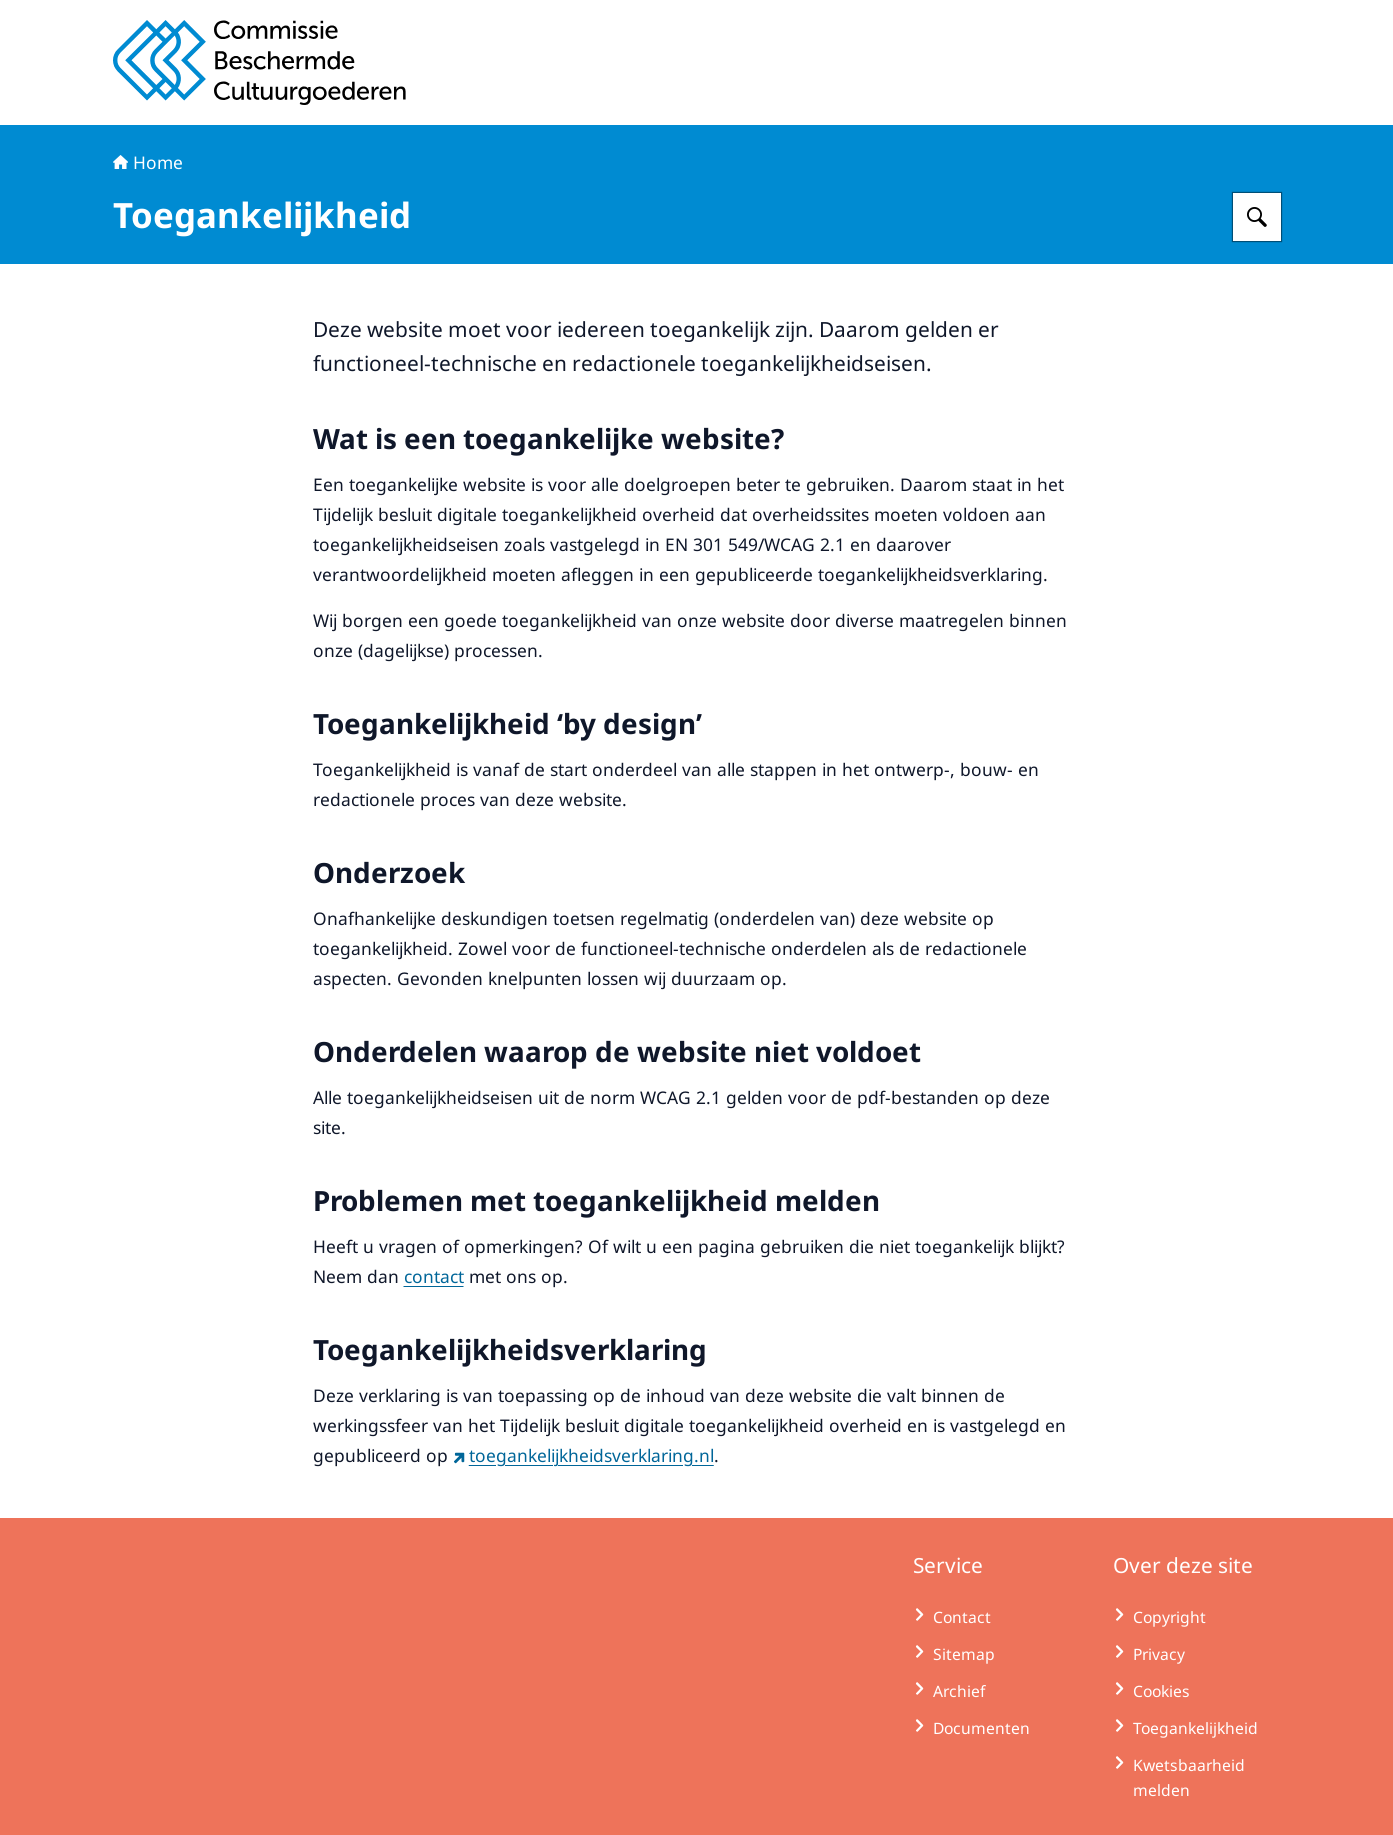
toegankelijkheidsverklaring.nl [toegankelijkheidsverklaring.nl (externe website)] (583, 1455)
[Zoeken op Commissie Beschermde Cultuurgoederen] (1257, 217)
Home (148, 162)
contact (434, 1276)
